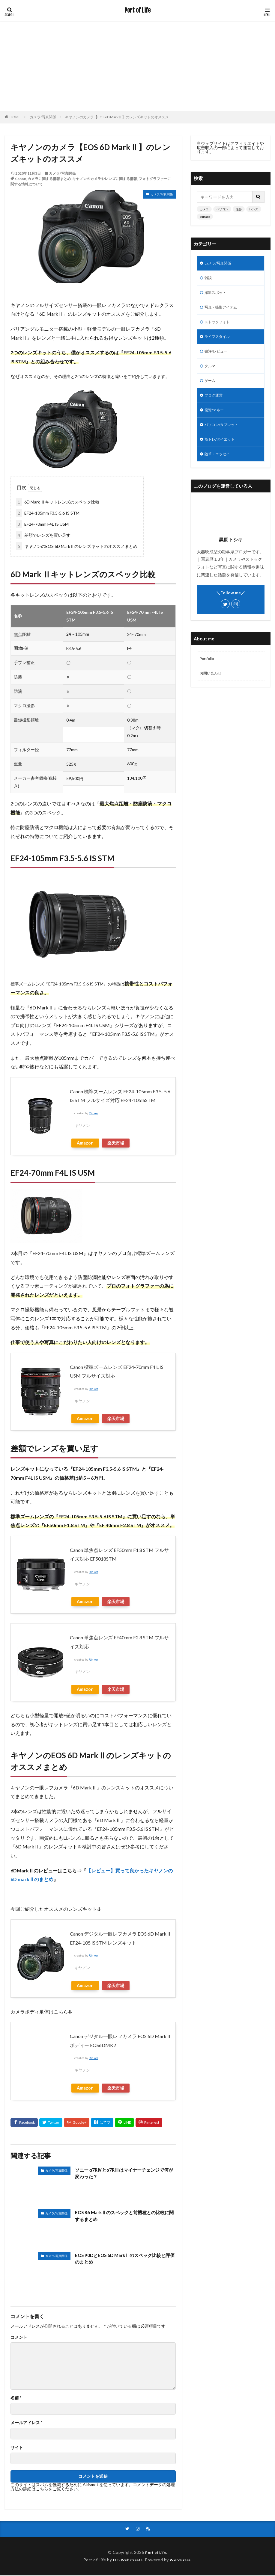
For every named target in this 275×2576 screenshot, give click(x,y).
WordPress (183, 2560)
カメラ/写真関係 (43, 117)
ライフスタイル (219, 341)
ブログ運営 (215, 403)
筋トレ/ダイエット (222, 450)
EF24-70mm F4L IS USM (42, 524)
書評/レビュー (218, 357)
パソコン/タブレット (224, 435)
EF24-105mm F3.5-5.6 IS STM (47, 513)
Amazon (85, 1142)
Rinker (93, 1113)
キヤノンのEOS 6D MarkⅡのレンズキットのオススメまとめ (76, 546)
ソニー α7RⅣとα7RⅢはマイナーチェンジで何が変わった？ (125, 2173)
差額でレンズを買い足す (43, 535)
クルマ (211, 372)
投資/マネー (216, 419)
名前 (15, 2398)
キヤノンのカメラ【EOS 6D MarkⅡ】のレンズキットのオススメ (117, 117)
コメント (18, 2337)
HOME (15, 117)
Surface (205, 216)
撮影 (239, 209)
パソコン (222, 209)
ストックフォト (219, 326)
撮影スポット (217, 294)
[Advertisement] (137, 66)
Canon (20, 178)
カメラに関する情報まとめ (49, 178)
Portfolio (208, 671)
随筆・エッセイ (219, 466)
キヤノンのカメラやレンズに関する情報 (104, 178)
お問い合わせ (212, 687)
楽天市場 (115, 1142)
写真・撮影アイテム (223, 310)
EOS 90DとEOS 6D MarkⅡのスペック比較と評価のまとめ (123, 2259)
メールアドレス (26, 2423)
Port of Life (137, 10)
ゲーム (211, 388)
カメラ (204, 209)
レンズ (253, 209)
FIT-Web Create (126, 2560)
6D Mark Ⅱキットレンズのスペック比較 (58, 502)
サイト (16, 2447)
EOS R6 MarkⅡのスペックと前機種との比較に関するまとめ (123, 2216)
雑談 (209, 279)
